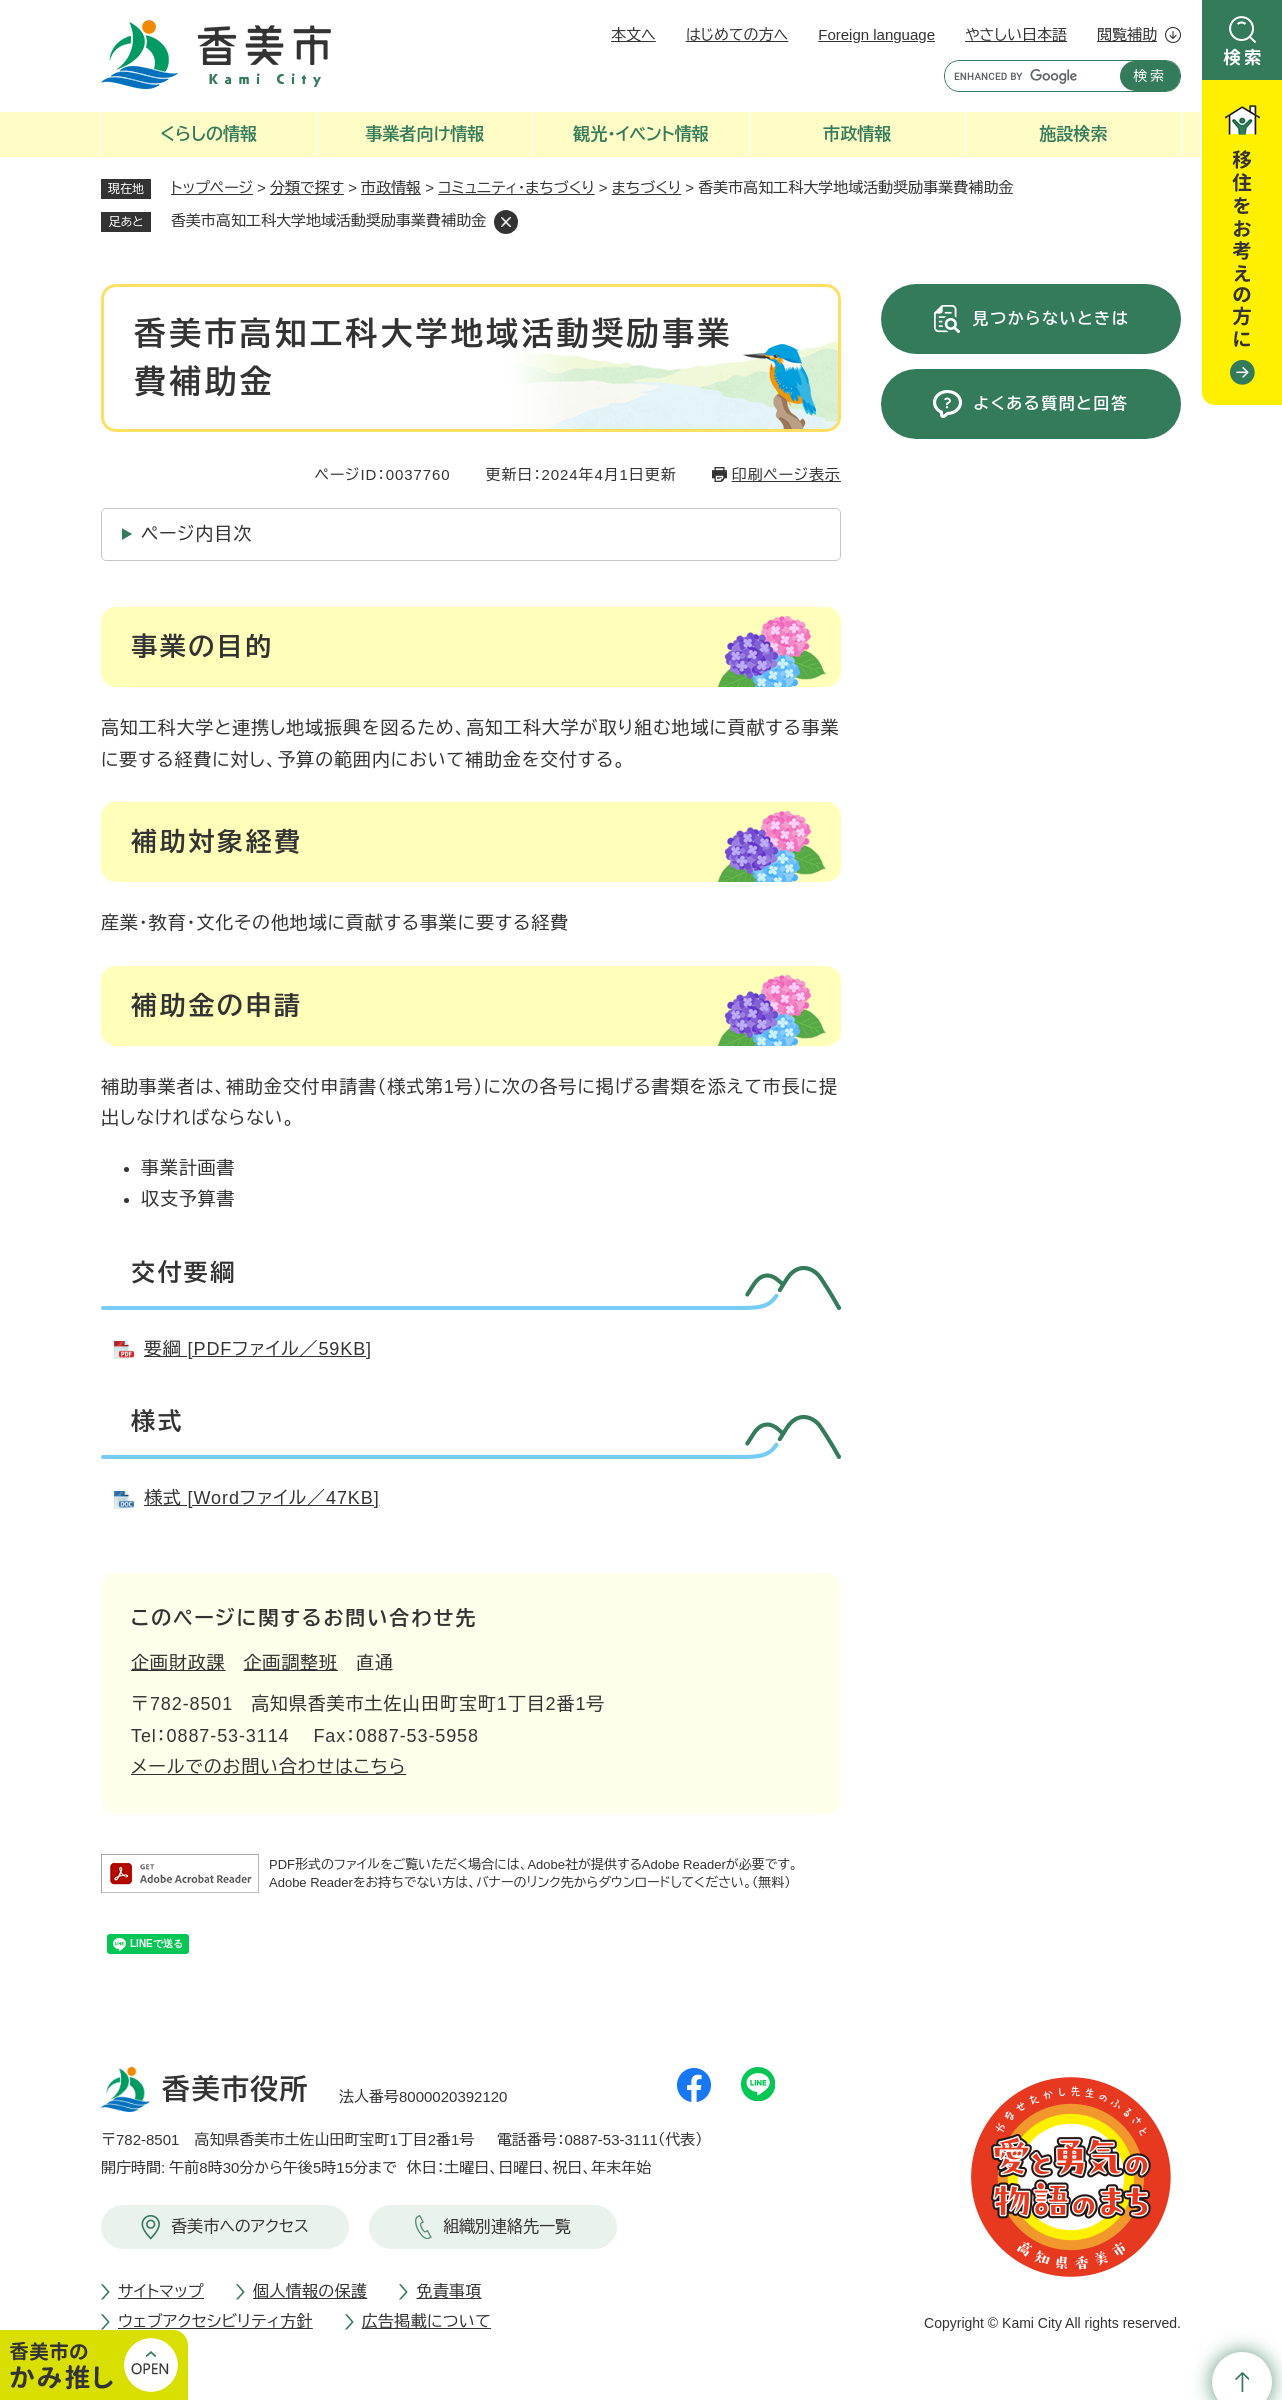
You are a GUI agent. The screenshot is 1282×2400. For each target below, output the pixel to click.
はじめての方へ (737, 34)
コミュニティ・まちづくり (516, 187)
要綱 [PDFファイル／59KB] (258, 1349)
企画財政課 (178, 1663)
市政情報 (391, 187)
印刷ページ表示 (786, 474)
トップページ (212, 187)
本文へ (633, 34)
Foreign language (876, 34)
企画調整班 (291, 1663)
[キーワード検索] (1027, 76)
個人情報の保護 (310, 2291)
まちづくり (646, 187)
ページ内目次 (196, 534)
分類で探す (307, 187)
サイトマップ (161, 2291)
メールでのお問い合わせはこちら (268, 1767)
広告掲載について (426, 2321)
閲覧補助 (1127, 34)
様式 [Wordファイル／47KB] (262, 1498)
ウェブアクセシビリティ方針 (215, 2321)
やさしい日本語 (1016, 34)
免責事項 (448, 2291)
